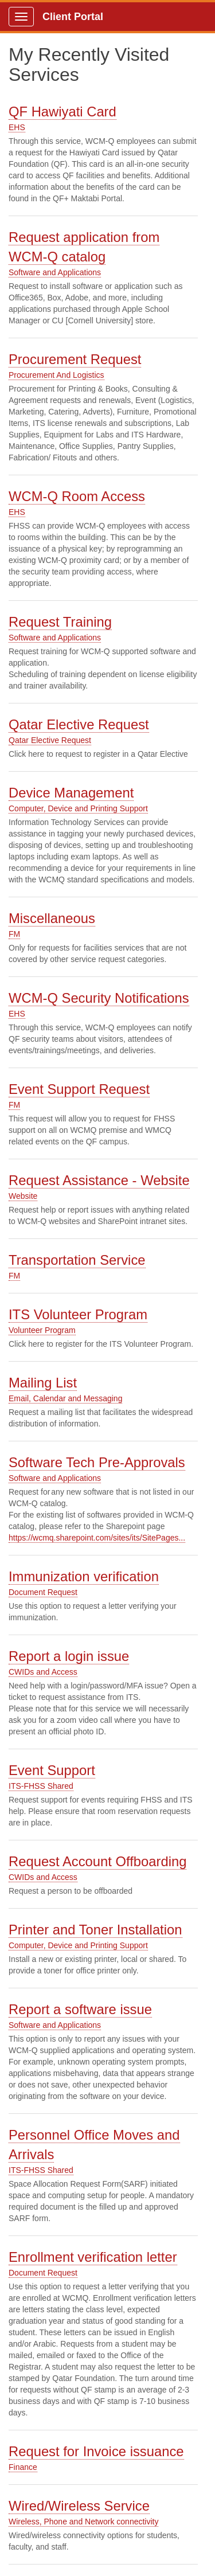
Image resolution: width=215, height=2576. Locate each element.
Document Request (43, 1592)
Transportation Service (77, 1260)
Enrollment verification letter (93, 2257)
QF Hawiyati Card (62, 111)
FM (14, 934)
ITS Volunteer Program (78, 1314)
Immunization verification (84, 1576)
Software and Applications (55, 272)
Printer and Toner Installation (95, 1929)
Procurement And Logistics (56, 375)
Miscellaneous (52, 918)
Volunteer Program (42, 1330)
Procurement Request (75, 359)
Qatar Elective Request (79, 724)
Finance (23, 2467)
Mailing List (43, 1382)
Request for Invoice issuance (96, 2451)
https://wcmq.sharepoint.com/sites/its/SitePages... (97, 1537)
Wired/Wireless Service (79, 2506)
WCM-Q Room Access (77, 496)
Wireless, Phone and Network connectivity (83, 2521)
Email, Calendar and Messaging (65, 1398)
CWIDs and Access (43, 1671)
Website (23, 1196)
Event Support (52, 1770)
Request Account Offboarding (97, 1861)
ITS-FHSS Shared (41, 1786)
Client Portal (72, 16)
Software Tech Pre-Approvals (97, 1462)
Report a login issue (69, 1656)
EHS (17, 127)
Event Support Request (79, 1089)
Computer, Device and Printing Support (78, 808)
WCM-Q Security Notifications (99, 998)
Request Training (60, 622)
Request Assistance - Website (99, 1180)
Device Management (71, 792)
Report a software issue (80, 2009)
